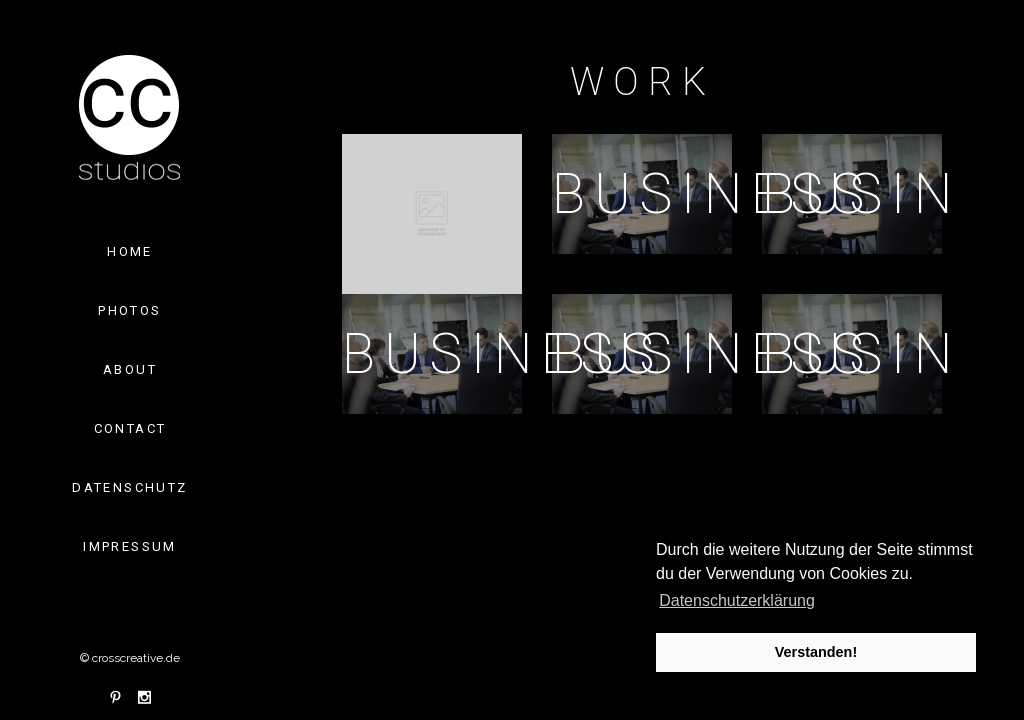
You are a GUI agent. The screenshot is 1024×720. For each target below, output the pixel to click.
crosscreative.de (136, 658)
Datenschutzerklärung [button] (737, 600)
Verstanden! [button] (816, 652)
